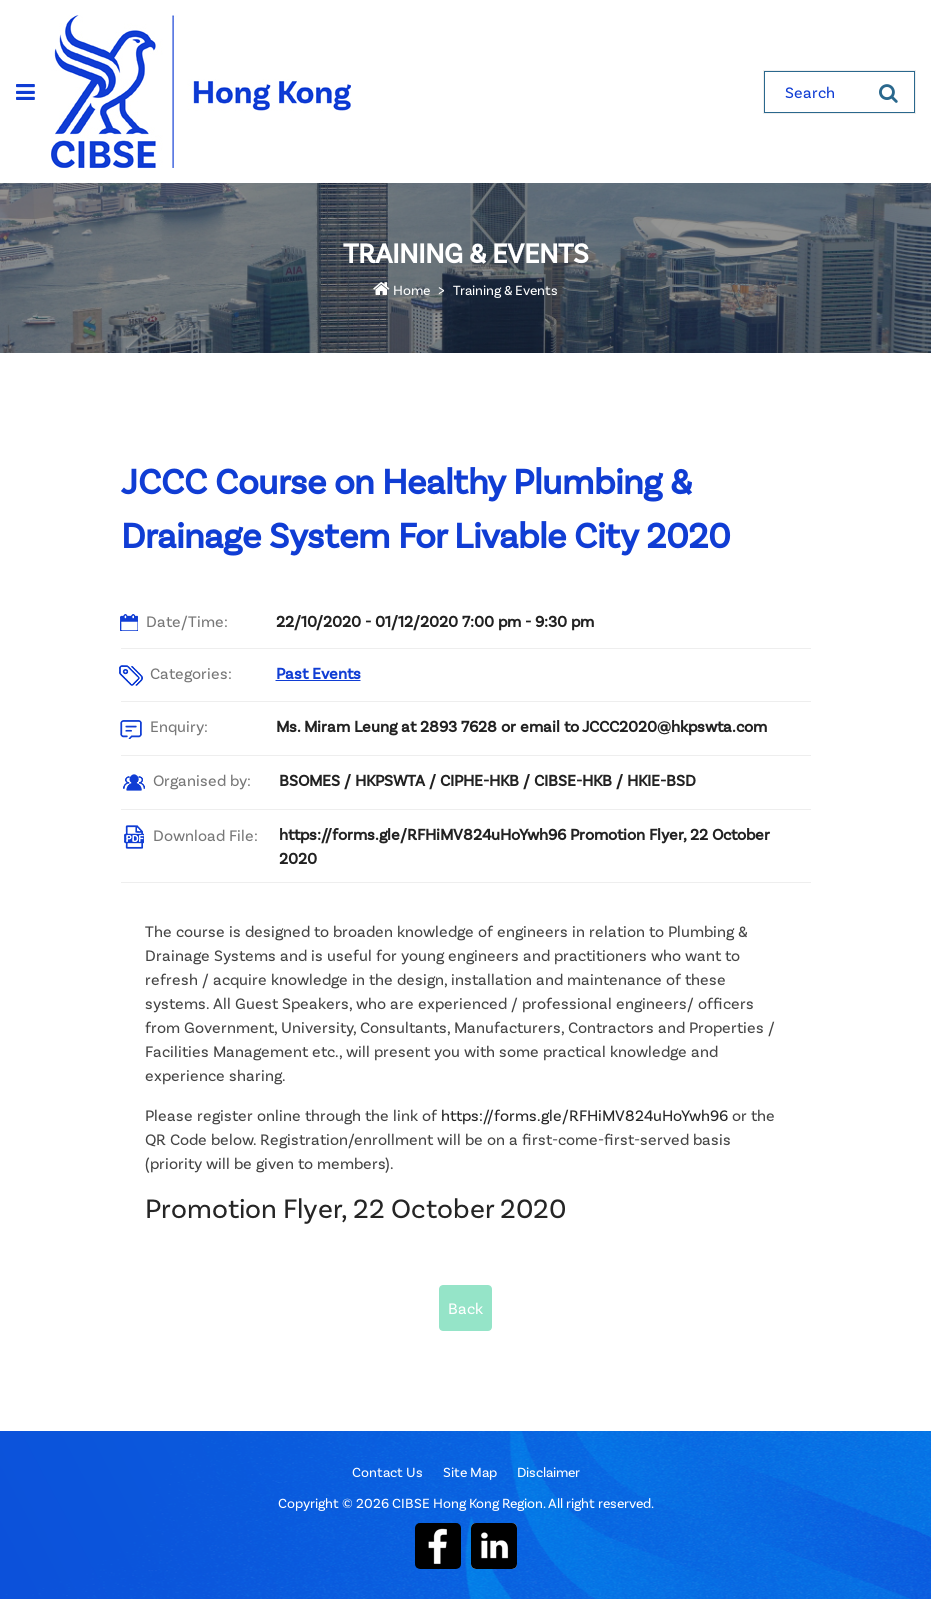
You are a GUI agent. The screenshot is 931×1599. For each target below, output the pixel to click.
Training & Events (505, 289)
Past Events (318, 672)
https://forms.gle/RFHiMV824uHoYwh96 (584, 1114)
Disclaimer (548, 1471)
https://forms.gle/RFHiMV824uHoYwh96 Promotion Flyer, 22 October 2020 (524, 845)
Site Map (470, 1471)
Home (401, 289)
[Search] (888, 92)
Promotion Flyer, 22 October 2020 (355, 1207)
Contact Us (387, 1471)
